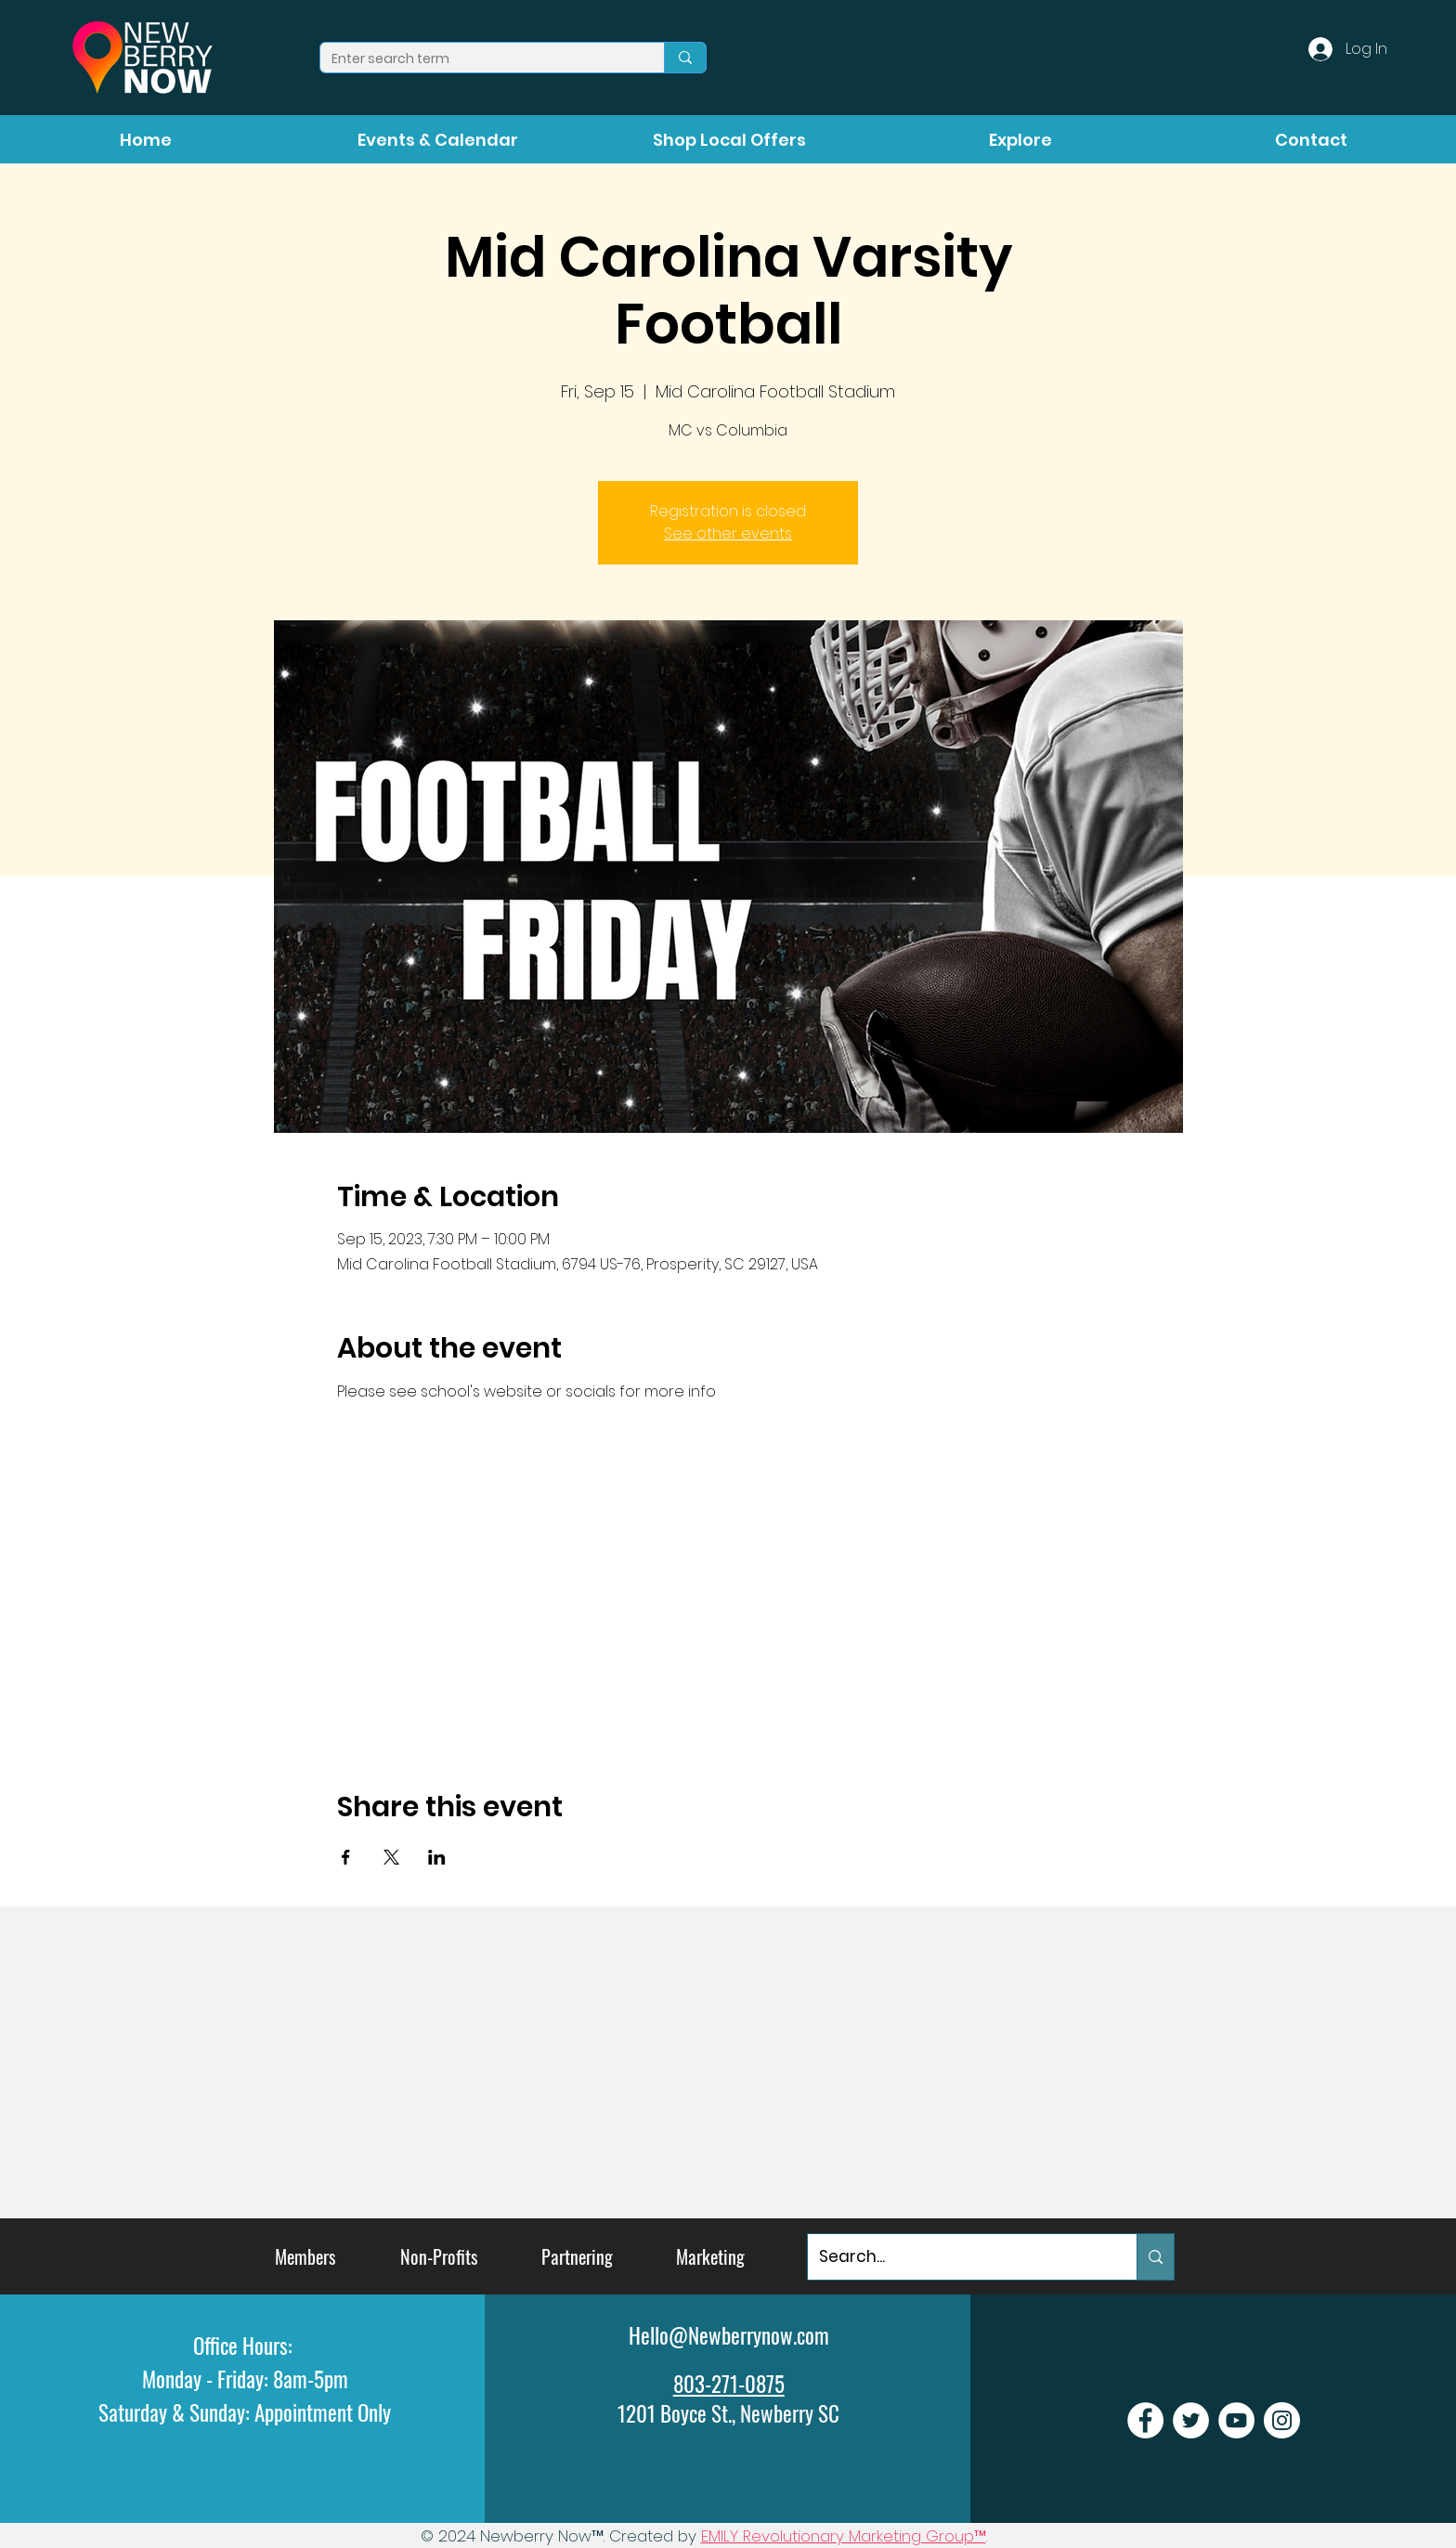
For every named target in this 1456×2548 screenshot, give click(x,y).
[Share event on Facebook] (346, 1857)
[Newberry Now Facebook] (1145, 2420)
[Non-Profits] (438, 2257)
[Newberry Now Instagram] (1282, 2420)
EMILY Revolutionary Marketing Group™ (843, 2536)
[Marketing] (710, 2257)
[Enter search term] (478, 59)
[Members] (305, 2257)
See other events (728, 533)
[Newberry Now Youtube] (1236, 2420)
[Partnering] (577, 2257)
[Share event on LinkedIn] (437, 1857)
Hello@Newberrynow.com (729, 2335)
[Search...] (958, 2257)
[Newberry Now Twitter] (1191, 2420)
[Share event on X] (391, 1857)
